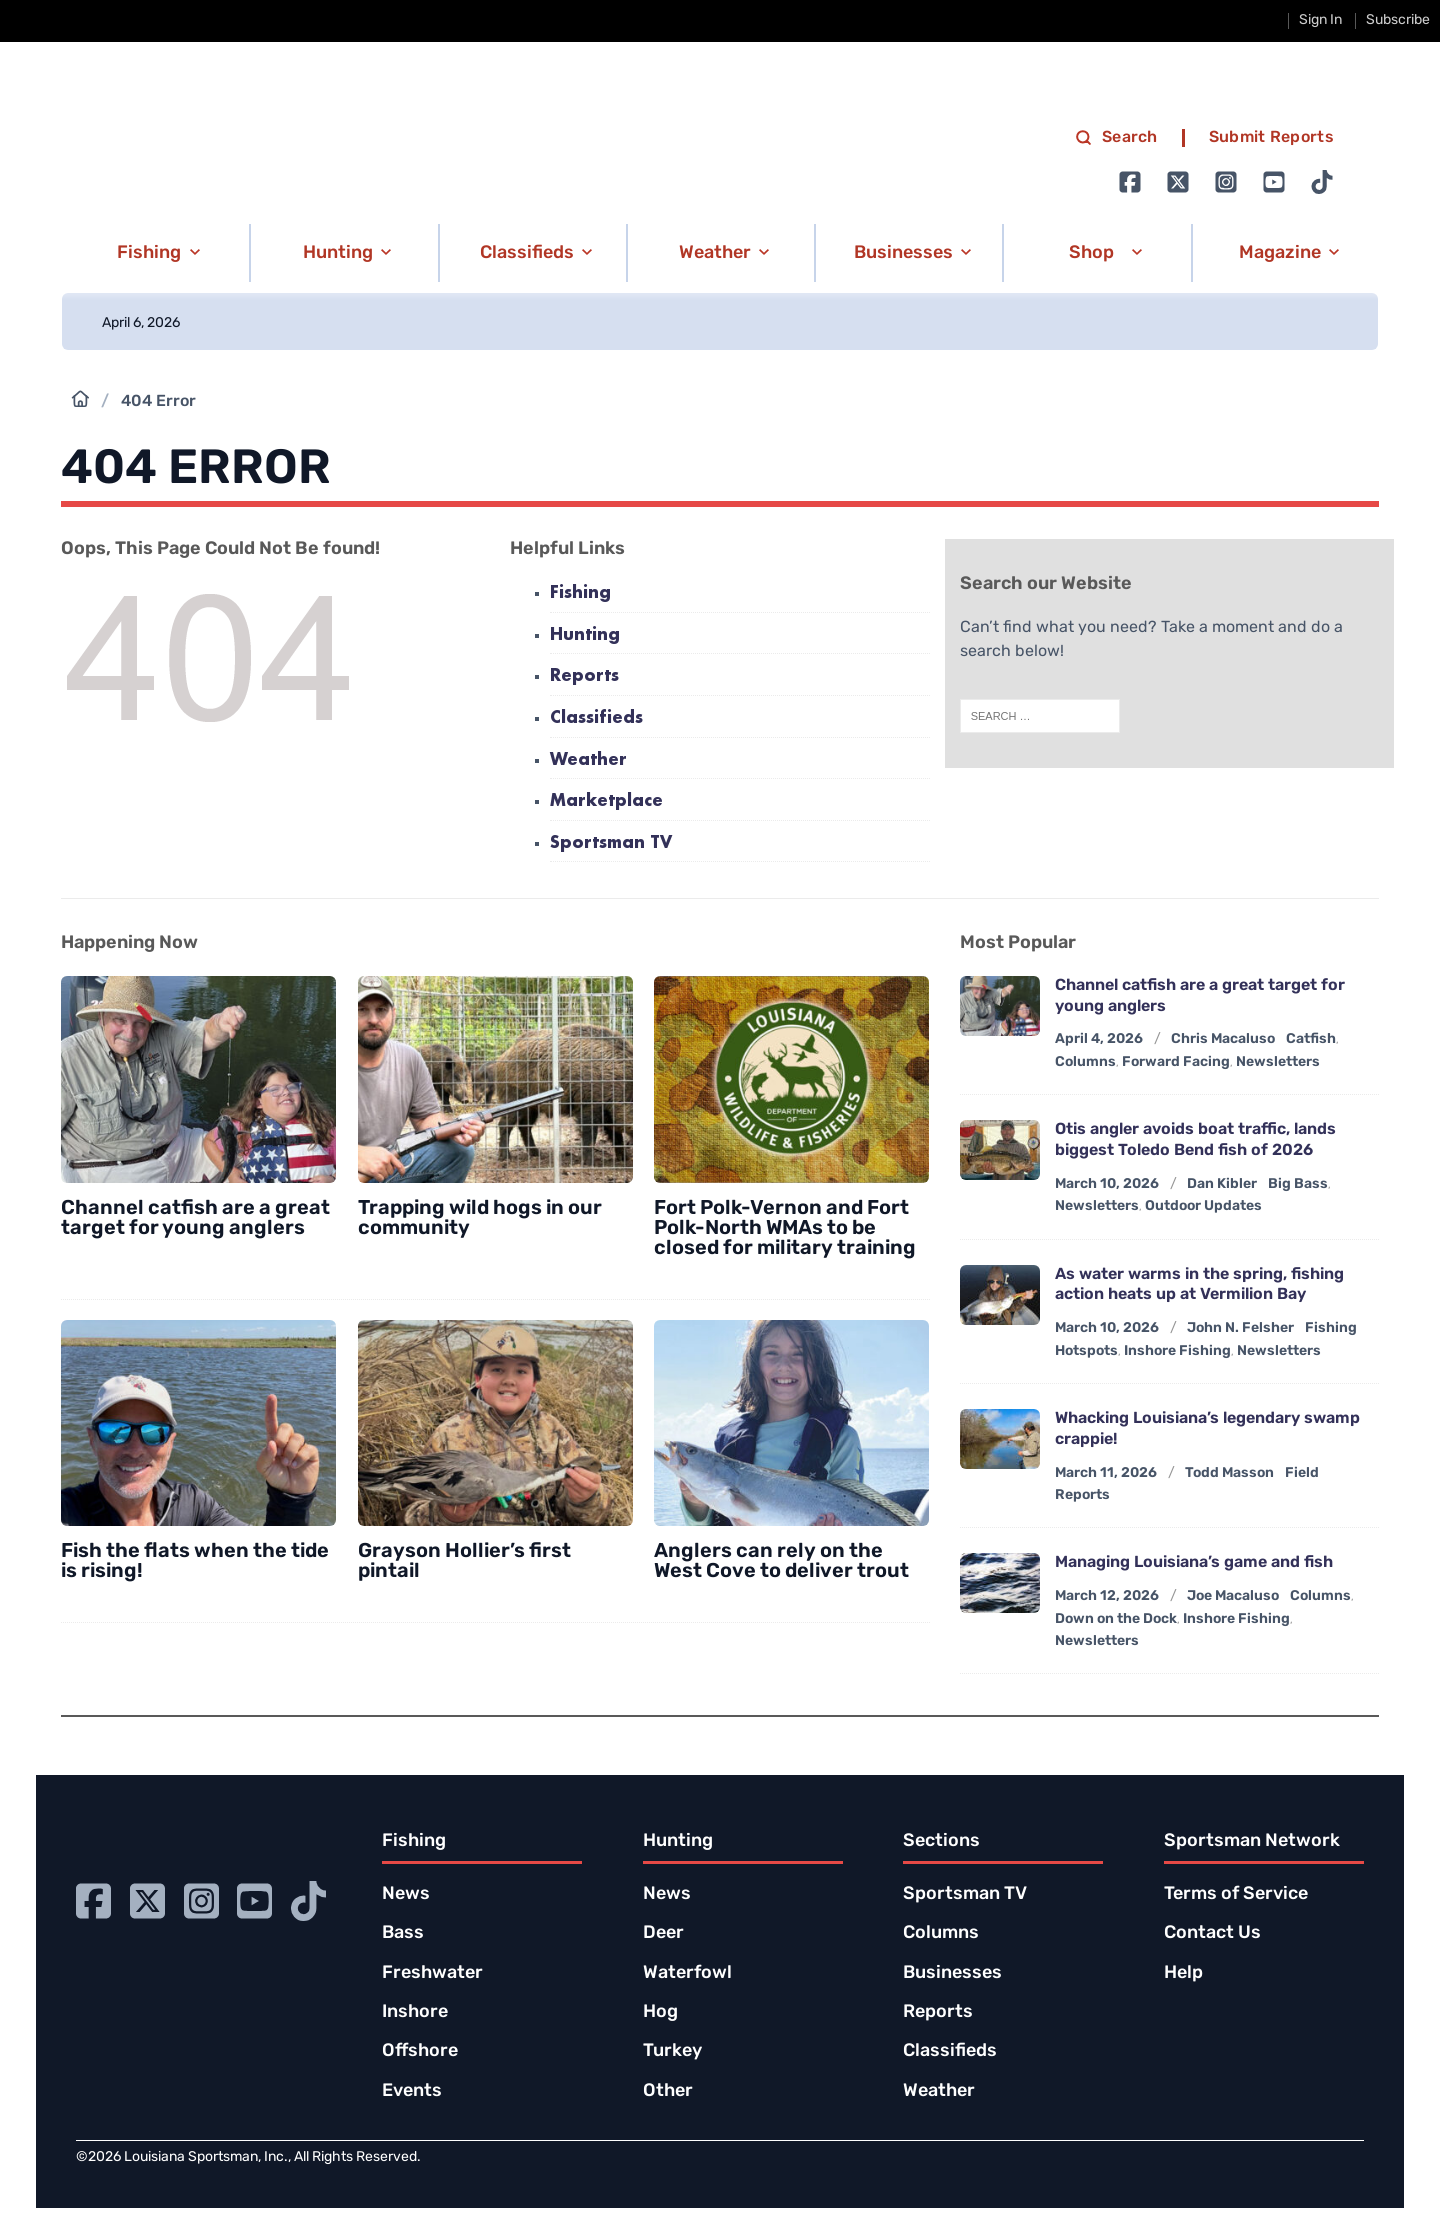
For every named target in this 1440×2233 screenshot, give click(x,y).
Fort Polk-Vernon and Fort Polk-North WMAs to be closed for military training (785, 1229)
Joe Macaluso (1233, 1596)
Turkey (672, 2051)
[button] (154, 253)
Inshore (415, 2012)
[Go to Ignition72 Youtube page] (1274, 182)
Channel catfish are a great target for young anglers (195, 1219)
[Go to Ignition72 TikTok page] (1322, 182)
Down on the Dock (1116, 1619)
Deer (663, 1933)
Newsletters (1278, 1062)
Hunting (585, 635)
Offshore (420, 2051)
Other (668, 2091)
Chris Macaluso (1223, 1039)
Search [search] (1116, 138)
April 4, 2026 (1099, 1039)
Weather (588, 760)
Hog (660, 2012)
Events (412, 2091)
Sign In (1320, 20)
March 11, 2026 (1106, 1473)
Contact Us (1212, 1933)
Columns (1085, 1062)
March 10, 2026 (1107, 1184)
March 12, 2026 (1107, 1596)
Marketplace (606, 801)
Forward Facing (1176, 1062)
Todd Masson (1229, 1473)
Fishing (580, 593)
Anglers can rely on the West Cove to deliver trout (781, 1562)
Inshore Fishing (1177, 1351)
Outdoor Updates (1203, 1206)
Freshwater (432, 1973)
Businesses (952, 1973)
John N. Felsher (1240, 1328)
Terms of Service (1236, 1894)
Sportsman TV (611, 843)
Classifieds (596, 718)
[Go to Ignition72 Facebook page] (1130, 182)
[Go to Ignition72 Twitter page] (1178, 182)
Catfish (1311, 1039)
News (406, 1894)
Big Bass (1298, 1184)
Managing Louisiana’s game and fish (1194, 1563)
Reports (584, 676)
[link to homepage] (274, 161)
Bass (403, 1933)
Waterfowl (687, 1973)
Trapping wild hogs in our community (480, 1219)
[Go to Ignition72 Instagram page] (1226, 182)
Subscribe (1398, 20)
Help (1183, 1973)
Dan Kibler (1222, 1184)
